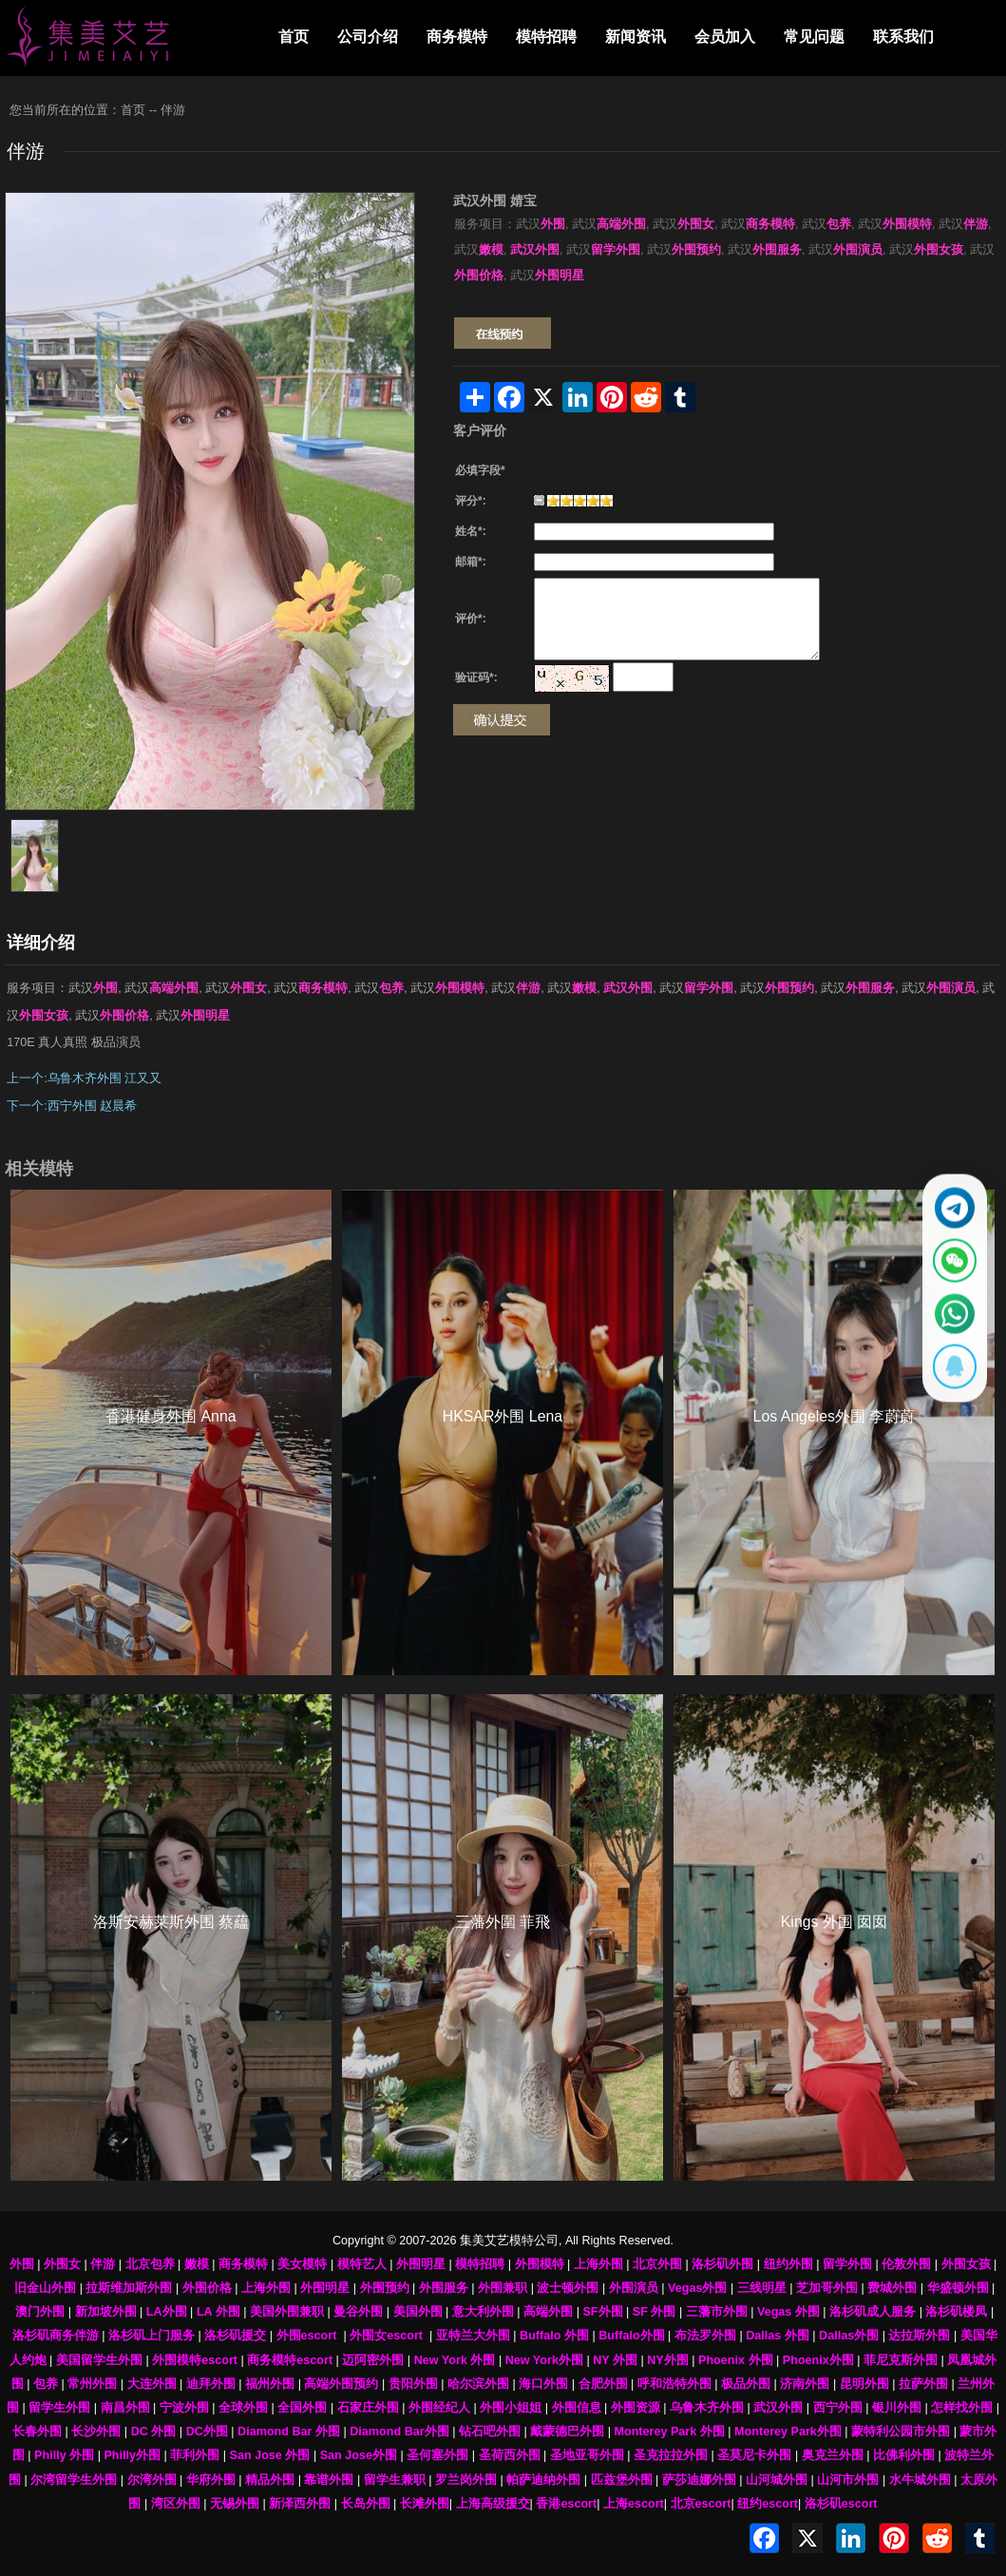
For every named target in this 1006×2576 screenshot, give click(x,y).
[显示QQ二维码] (946, 1382)
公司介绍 (367, 37)
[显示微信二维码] (946, 1255)
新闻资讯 (635, 37)
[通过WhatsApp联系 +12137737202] (946, 1319)
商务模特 (457, 37)
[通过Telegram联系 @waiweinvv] (946, 1191)
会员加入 (724, 37)
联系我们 (903, 37)
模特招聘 (546, 37)
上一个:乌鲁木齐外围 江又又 (84, 1078)
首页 (293, 37)
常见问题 (814, 37)
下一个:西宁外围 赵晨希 (72, 1106)
